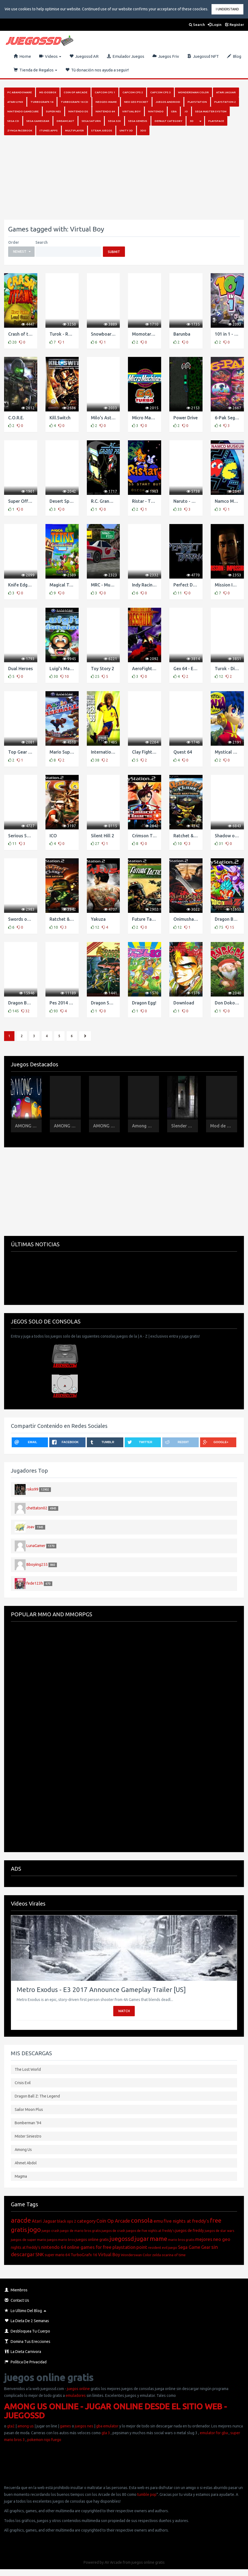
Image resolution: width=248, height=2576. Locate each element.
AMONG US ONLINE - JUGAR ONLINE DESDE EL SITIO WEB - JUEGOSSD (115, 2411)
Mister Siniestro (28, 2136)
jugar (142, 2238)
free (215, 2220)
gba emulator (107, 2426)
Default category (168, 120)
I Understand (227, 9)
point (141, 2247)
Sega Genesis (137, 120)
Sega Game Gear (194, 2247)
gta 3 (106, 2433)
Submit (114, 252)
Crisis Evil (23, 2083)
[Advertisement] (122, 177)
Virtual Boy (131, 111)
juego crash (50, 2230)
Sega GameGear (37, 120)
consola (142, 2220)
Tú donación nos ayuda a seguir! (97, 70)
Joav (30, 1527)
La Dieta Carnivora (23, 2351)
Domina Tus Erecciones (27, 2341)
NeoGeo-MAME (106, 101)
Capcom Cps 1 (105, 92)
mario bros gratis (181, 2239)
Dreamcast (65, 120)
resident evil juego (162, 2247)
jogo (34, 2229)
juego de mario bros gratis (80, 2230)
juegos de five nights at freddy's (150, 2230)
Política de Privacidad (26, 2362)
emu (158, 2220)
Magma (21, 2176)
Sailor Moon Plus (29, 2109)
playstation (124, 2247)
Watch (124, 2011)
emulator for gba (214, 2433)
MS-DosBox (47, 92)
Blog (234, 56)
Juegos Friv (165, 56)
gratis (19, 2229)
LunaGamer (35, 1545)
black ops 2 (66, 2221)
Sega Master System (210, 111)
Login (215, 24)
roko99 (32, 1489)
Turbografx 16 (41, 101)
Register (234, 24)
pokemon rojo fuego (44, 2439)
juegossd (122, 2238)
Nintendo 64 (105, 111)
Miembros (16, 2290)
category (86, 2220)
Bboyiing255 (37, 1564)
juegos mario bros (61, 2239)
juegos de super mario (28, 2239)
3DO (143, 130)
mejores (203, 2239)
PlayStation (197, 101)
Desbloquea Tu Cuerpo (27, 2331)
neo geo (221, 2239)
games (65, 2426)
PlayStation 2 (225, 101)
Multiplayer (74, 130)
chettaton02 (36, 1508)
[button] (21, 251)
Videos (50, 56)
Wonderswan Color (193, 92)
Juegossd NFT (203, 56)
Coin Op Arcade (75, 92)
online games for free (89, 2247)
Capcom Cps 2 (133, 92)
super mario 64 (57, 2255)
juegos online (78, 2389)
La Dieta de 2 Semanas (27, 2321)
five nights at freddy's (186, 2220)
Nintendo (156, 111)
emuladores (76, 2395)
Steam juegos (101, 130)
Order (13, 242)
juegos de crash (113, 2230)
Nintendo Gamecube (23, 111)
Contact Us (17, 2300)
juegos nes (84, 2426)
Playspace (216, 120)
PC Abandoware (19, 92)
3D (192, 120)
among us (25, 2426)
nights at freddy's (25, 2247)
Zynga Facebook (19, 130)
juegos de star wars (219, 2230)
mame (158, 2238)
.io (186, 111)
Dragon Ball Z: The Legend (37, 2096)
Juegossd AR (84, 56)
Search (197, 24)
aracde (21, 2220)
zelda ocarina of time (169, 2255)
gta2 (11, 2426)
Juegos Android (168, 101)
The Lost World (28, 2069)
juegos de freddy (189, 2230)
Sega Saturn (91, 120)
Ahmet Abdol (26, 2163)
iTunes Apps (48, 130)
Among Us (23, 2149)
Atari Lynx (15, 101)
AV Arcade (113, 2562)
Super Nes (53, 111)
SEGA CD (13, 120)
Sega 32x (114, 120)
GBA (174, 111)
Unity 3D (126, 130)
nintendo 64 (53, 2247)
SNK (39, 2254)
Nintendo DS (78, 111)
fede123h (34, 1583)
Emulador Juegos (125, 56)
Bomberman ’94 (28, 2123)
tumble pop (147, 2494)
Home (22, 56)
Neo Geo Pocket (136, 101)
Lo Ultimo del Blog (23, 2311)
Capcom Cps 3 (160, 92)
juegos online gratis (92, 2239)
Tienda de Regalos (35, 70)
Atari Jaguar (226, 92)
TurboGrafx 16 (84, 2254)
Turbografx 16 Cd (74, 101)
